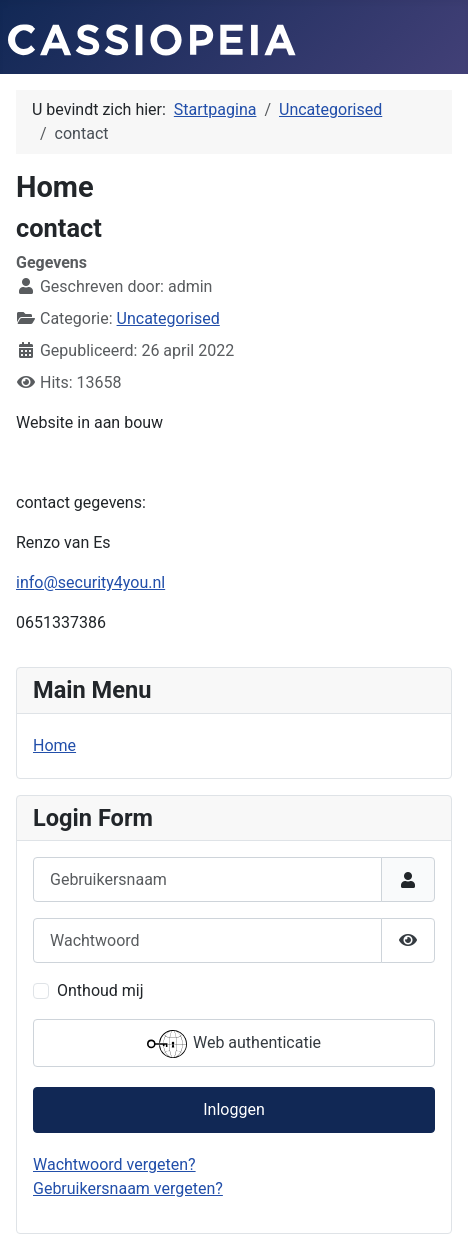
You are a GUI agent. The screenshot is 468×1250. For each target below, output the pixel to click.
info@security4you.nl (90, 582)
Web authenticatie (234, 1044)
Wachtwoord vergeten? (114, 1164)
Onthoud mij (100, 990)
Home (54, 745)
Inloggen (234, 1109)
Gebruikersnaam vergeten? (128, 1188)
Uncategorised (168, 318)
